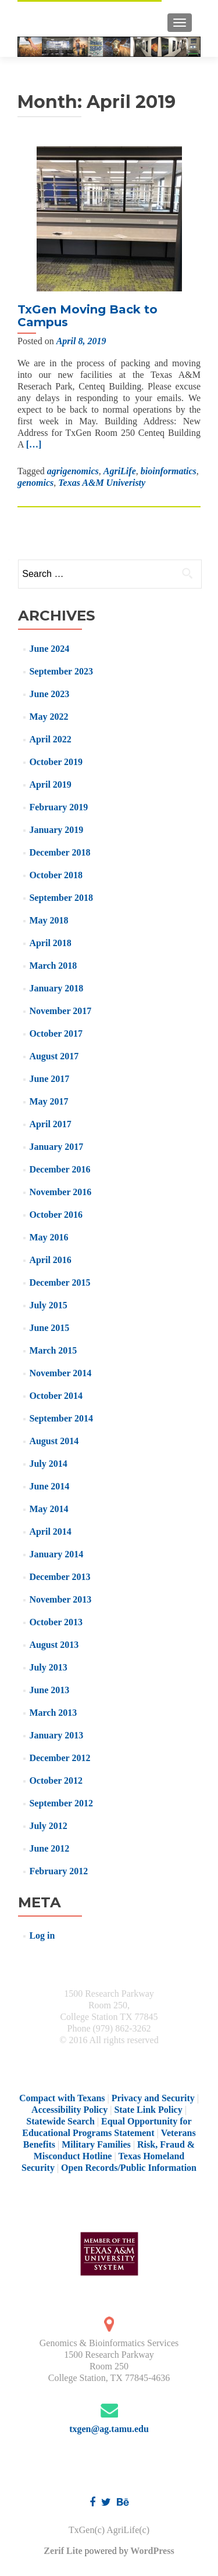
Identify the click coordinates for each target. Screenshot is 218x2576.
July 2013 (48, 1667)
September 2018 (60, 898)
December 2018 (59, 852)
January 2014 (56, 1554)
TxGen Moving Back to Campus (87, 315)
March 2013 (53, 1713)
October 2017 (56, 1033)
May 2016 (48, 1237)
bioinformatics (168, 471)
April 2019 (50, 784)
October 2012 (56, 1780)
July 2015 (48, 1305)
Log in (42, 1935)
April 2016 (50, 1260)
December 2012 (59, 1758)
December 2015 (59, 1282)
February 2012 (58, 1871)
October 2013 (56, 1622)
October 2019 (56, 762)
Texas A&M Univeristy (101, 483)
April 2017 (50, 1124)
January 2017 (56, 1147)
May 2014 (48, 1509)
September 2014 (60, 1418)
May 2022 (48, 716)
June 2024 (49, 649)
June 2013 (49, 1690)
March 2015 (53, 1350)
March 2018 (53, 965)
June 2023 (49, 694)
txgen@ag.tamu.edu (109, 2429)
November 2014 (60, 1373)
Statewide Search (60, 2121)
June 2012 (49, 1848)
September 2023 (60, 671)
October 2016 (56, 1215)
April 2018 (50, 943)
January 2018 (56, 988)
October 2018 (56, 875)
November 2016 (60, 1192)
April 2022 (50, 739)
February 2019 (58, 807)
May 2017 (48, 1101)
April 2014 (50, 1531)
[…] (34, 444)
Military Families (96, 2144)
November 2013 (60, 1599)
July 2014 (48, 1464)
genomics (35, 483)
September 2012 (60, 1803)
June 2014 (49, 1486)
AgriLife (119, 471)
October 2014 (56, 1396)
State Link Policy (148, 2110)
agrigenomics (73, 471)
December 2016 (59, 1169)
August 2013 (53, 1645)
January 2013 (56, 1735)
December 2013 (59, 1577)
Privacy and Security (153, 2098)
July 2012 (48, 1826)
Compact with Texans (62, 2098)
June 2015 (49, 1328)
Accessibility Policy (69, 2110)
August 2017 (53, 1056)
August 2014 (53, 1441)
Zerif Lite (64, 2551)
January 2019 (56, 830)
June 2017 (49, 1079)
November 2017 (60, 1011)
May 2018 (48, 920)
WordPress (151, 2551)
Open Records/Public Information (128, 2168)
